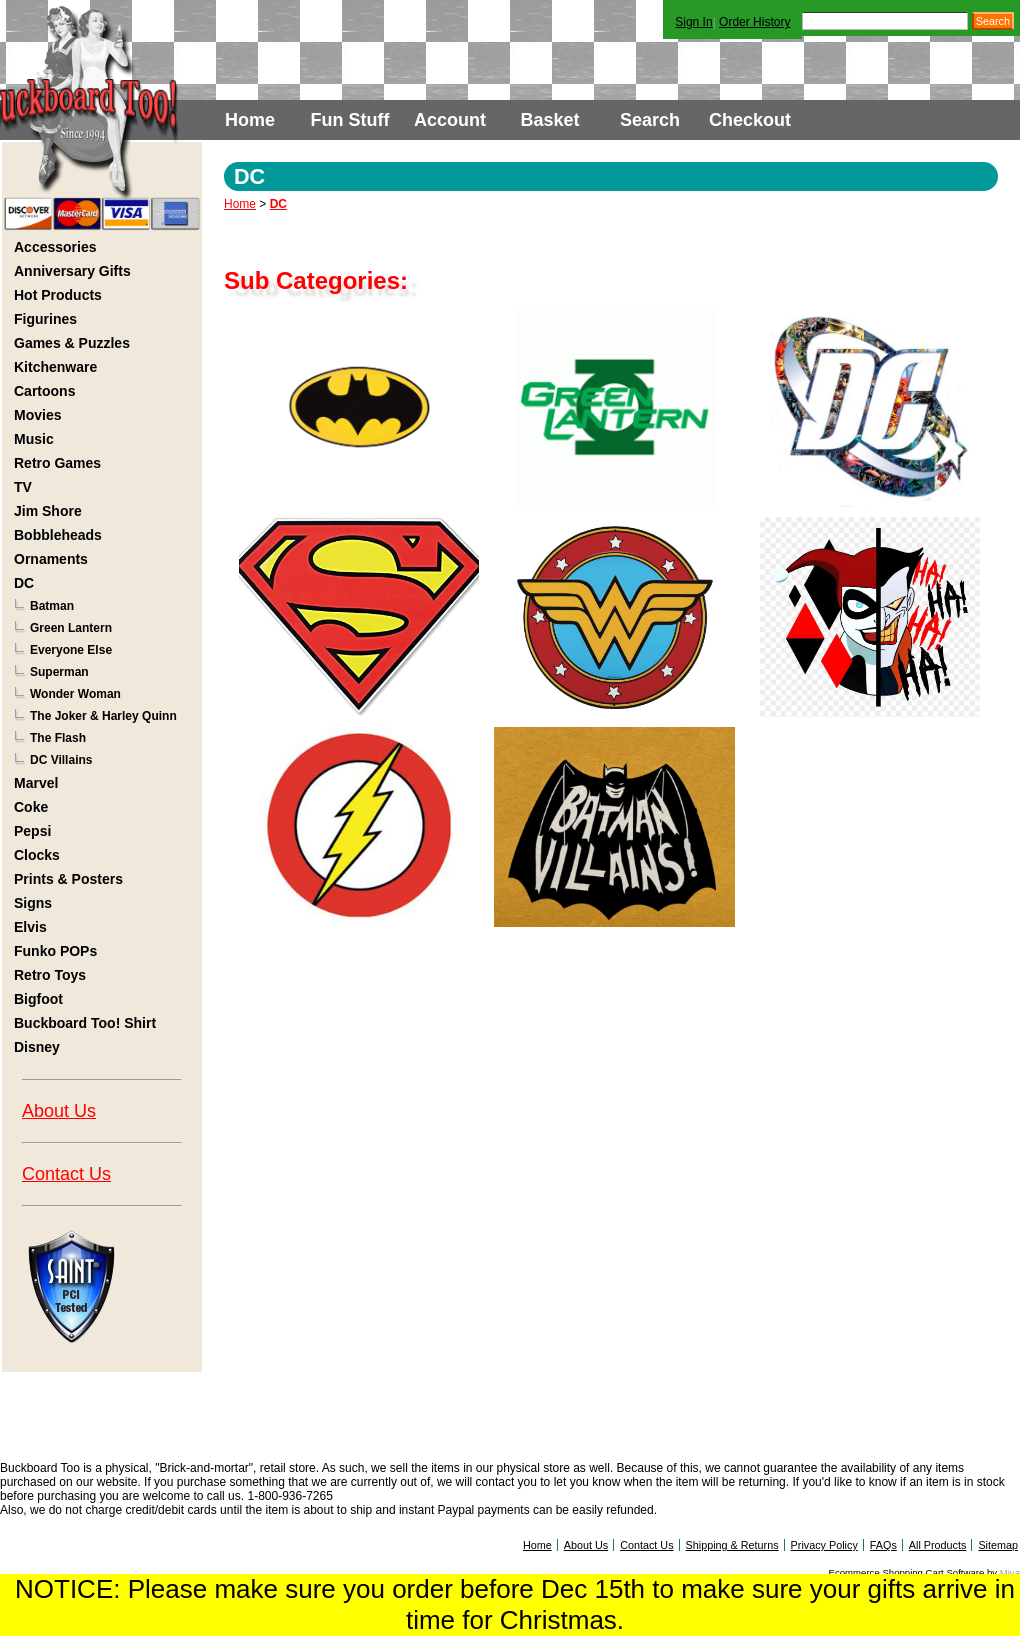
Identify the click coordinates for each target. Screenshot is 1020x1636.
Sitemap (998, 1545)
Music (34, 439)
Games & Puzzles (72, 343)
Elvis (30, 927)
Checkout (750, 120)
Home (250, 120)
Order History (754, 22)
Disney (37, 1047)
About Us (59, 1111)
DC (24, 583)
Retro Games (57, 463)
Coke (31, 807)
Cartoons (44, 391)
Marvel (36, 783)
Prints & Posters (68, 879)
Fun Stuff (350, 120)
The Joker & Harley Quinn (103, 716)
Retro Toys (50, 975)
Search (650, 120)
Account (450, 120)
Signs (33, 903)
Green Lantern (71, 628)
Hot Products (58, 295)
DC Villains (61, 760)
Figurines (45, 319)
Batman (52, 606)
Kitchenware (55, 367)
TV (23, 487)
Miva (1010, 1572)
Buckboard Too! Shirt (85, 1023)
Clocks (37, 855)
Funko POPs (55, 951)
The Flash (58, 738)
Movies (37, 415)
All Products (938, 1545)
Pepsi (32, 831)
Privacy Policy (824, 1545)
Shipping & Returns (732, 1545)
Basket (549, 120)
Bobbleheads (58, 535)
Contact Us (66, 1174)
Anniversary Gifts (72, 271)
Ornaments (51, 559)
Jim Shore (48, 511)
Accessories (55, 247)
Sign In (693, 22)
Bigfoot (38, 999)
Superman (59, 672)
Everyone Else (71, 650)
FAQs (883, 1545)
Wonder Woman (75, 694)
